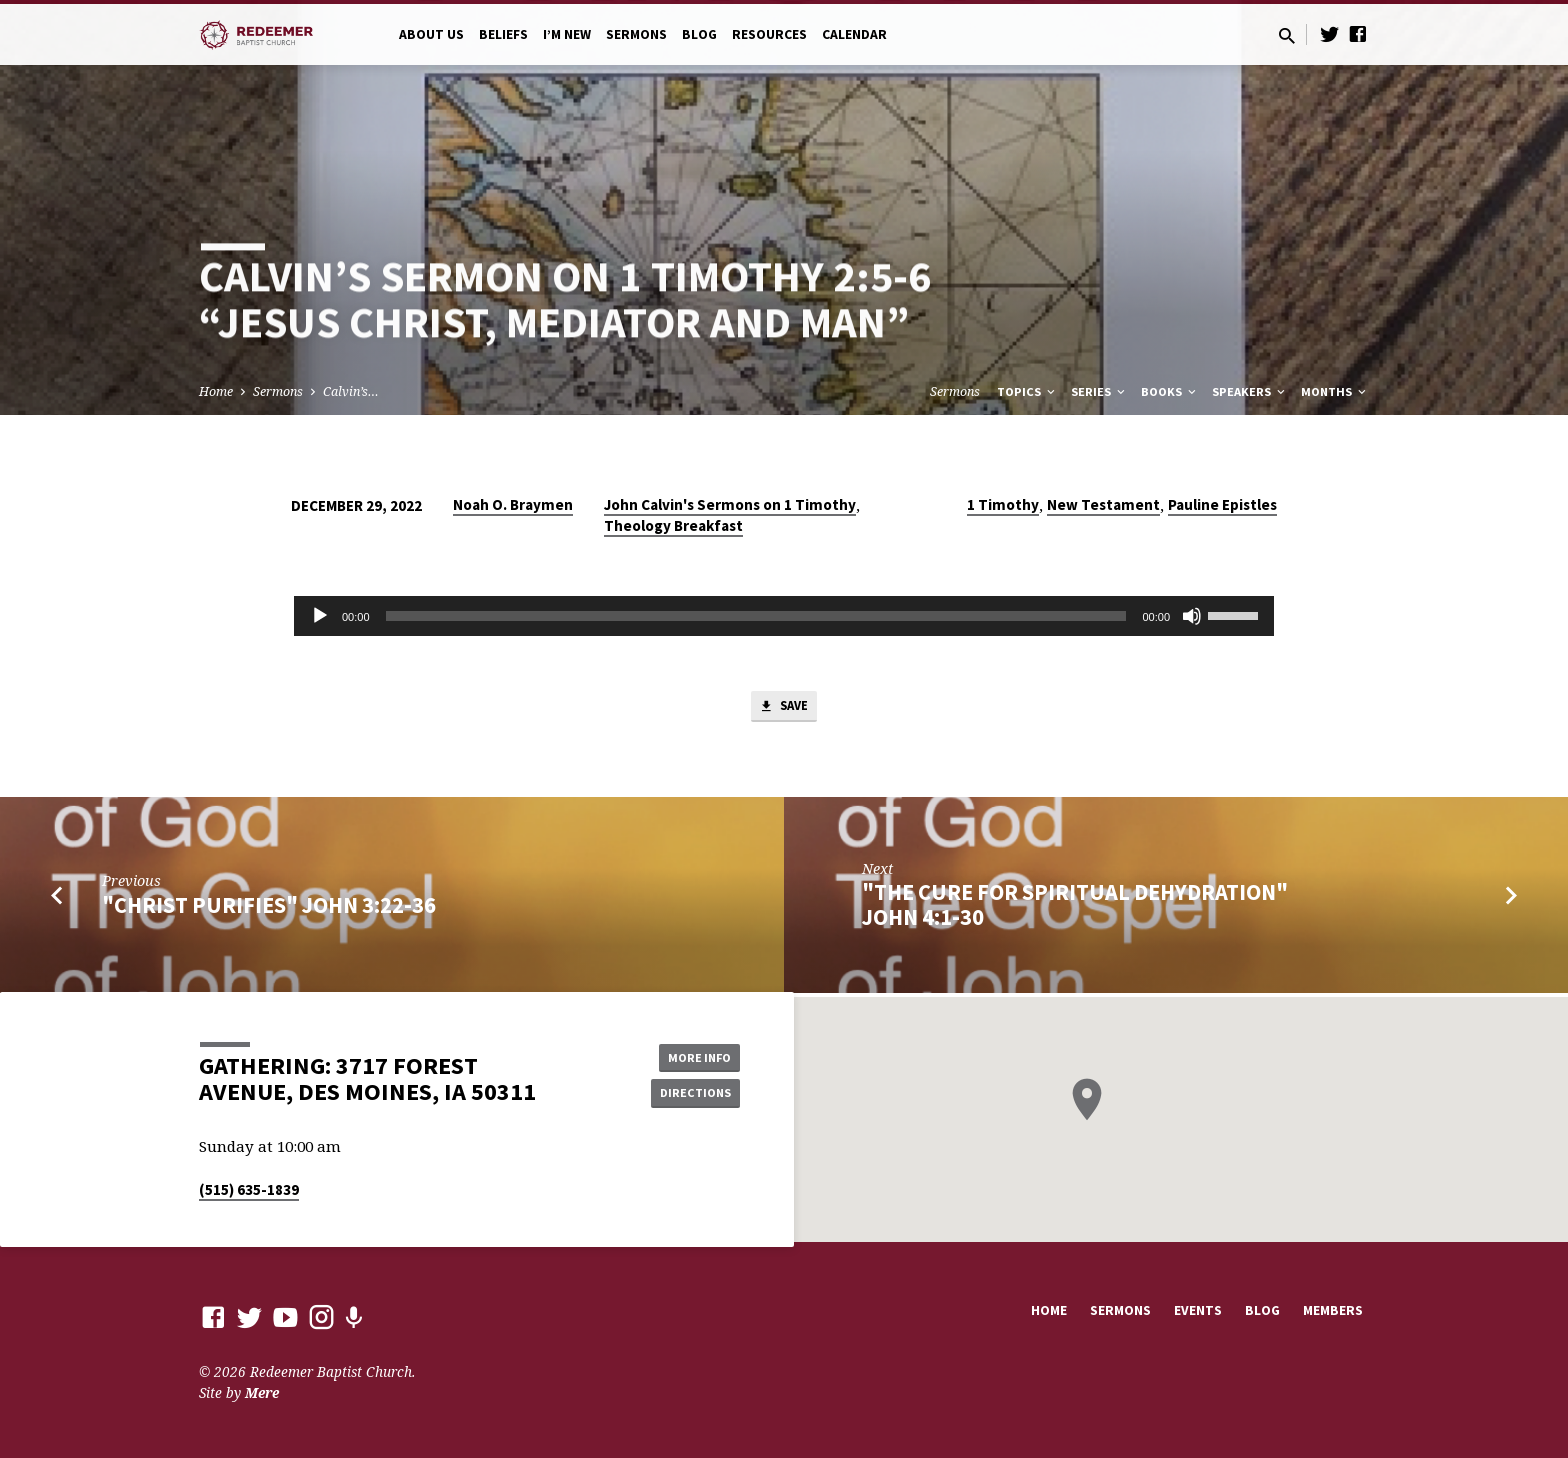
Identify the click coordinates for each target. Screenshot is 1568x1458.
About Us (431, 34)
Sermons (636, 34)
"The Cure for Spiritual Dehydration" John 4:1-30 (1075, 909)
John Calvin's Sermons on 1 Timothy (730, 504)
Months (1335, 391)
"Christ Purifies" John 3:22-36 (269, 909)
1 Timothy (1003, 504)
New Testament (1103, 504)
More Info (689, 1054)
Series (1099, 391)
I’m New (567, 34)
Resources (769, 34)
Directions (690, 1094)
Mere (262, 1392)
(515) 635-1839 (249, 1189)
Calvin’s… (351, 391)
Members (1333, 1310)
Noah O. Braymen (513, 504)
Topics (1027, 391)
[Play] (320, 616)
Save (784, 709)
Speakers (1250, 391)
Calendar (854, 34)
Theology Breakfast (673, 525)
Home (216, 391)
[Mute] (1192, 616)
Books (1170, 391)
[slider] (756, 616)
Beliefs (503, 34)
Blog (699, 34)
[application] (784, 616)
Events (1198, 1310)
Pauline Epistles (1222, 504)
